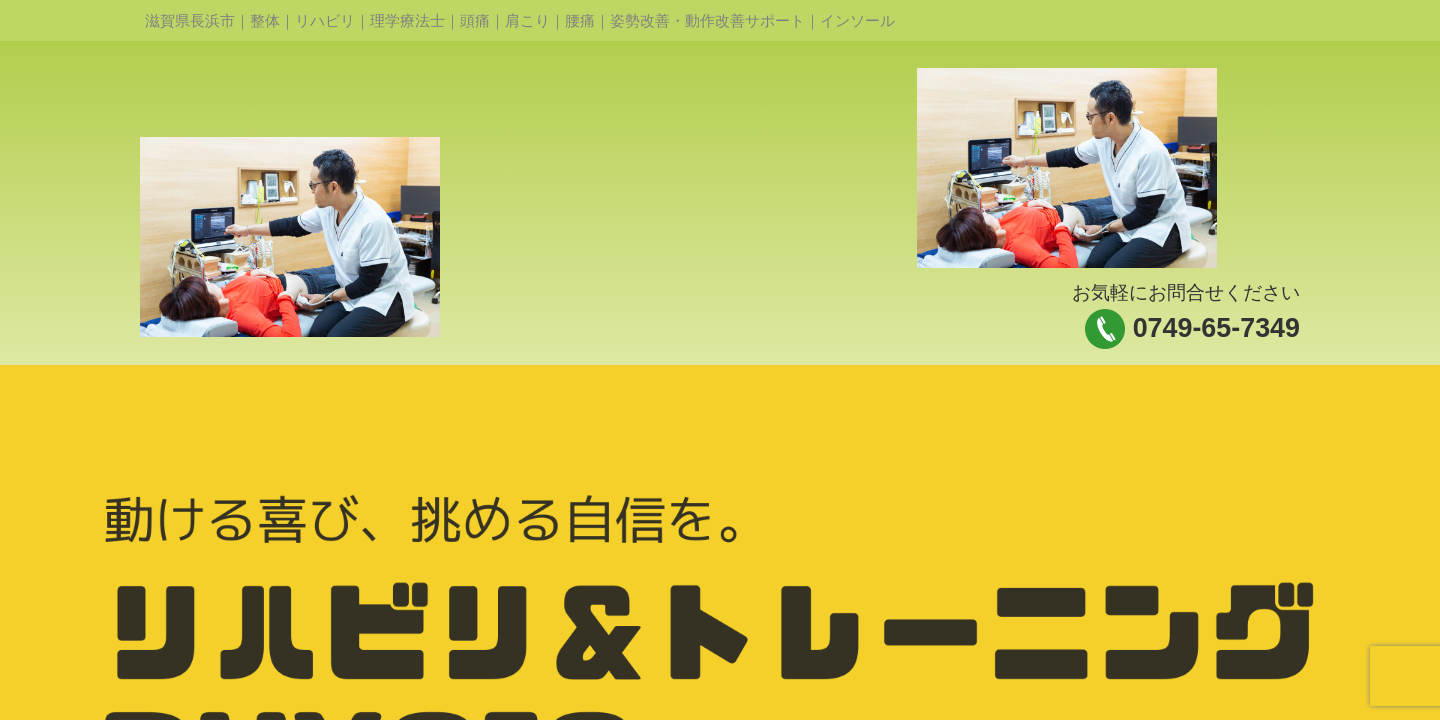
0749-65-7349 (1216, 328)
